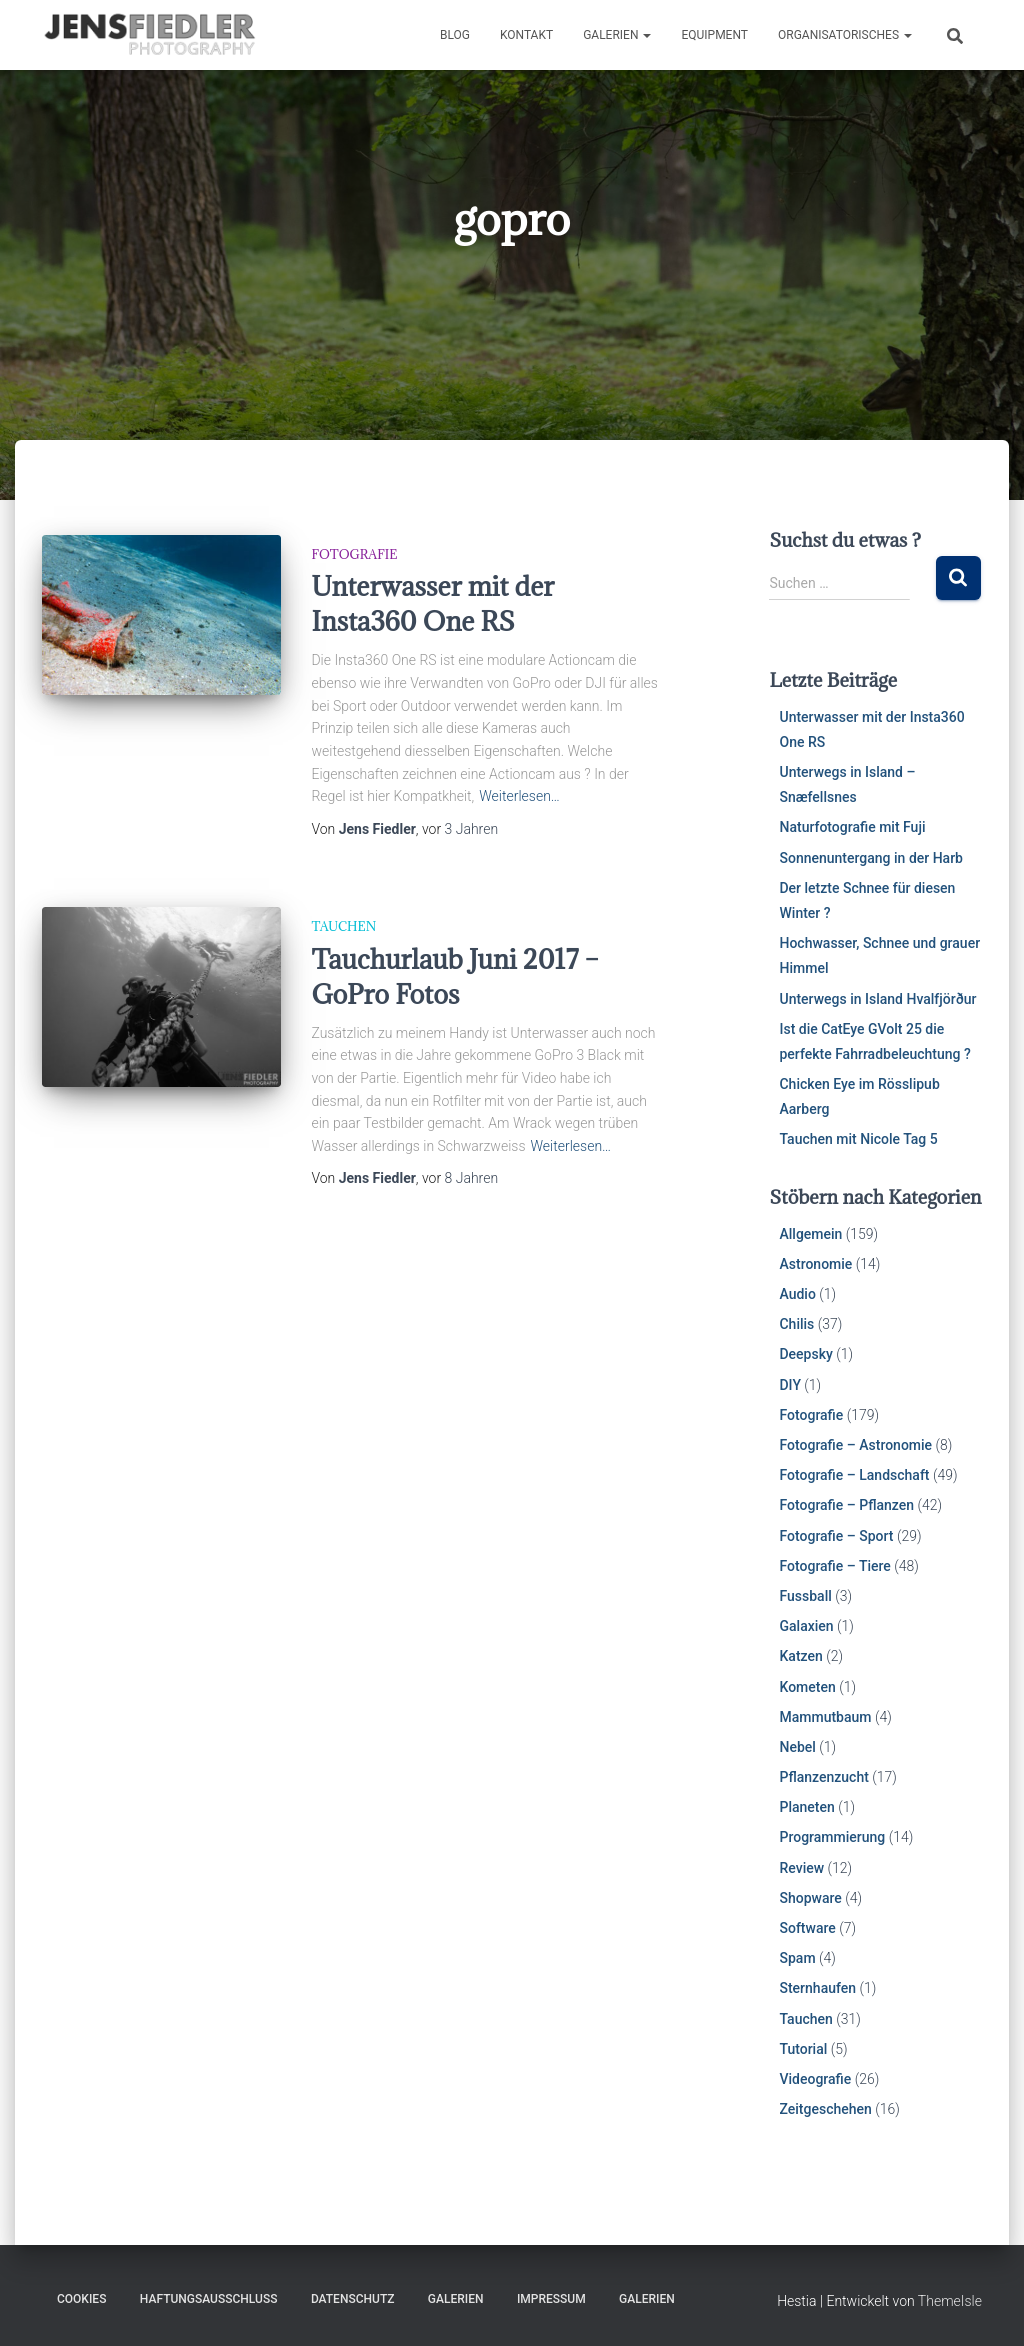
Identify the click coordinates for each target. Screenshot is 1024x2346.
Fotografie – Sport (836, 1536)
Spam (797, 1958)
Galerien (617, 35)
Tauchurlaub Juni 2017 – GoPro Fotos (454, 976)
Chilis (796, 1324)
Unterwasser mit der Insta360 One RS (432, 603)
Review (801, 1868)
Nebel (797, 1747)
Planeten (806, 1807)
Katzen (800, 1656)
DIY (789, 1385)
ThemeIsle (950, 2301)
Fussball (805, 1596)
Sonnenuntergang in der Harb (871, 858)
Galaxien (806, 1626)
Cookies (81, 2299)
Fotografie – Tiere (834, 1566)
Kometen (807, 1687)
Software (807, 1928)
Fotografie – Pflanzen (846, 1505)
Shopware (810, 1898)
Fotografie (354, 554)
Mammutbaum (825, 1717)
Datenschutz (353, 2299)
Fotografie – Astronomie (855, 1445)
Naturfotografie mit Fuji (852, 827)
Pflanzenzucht (823, 1777)
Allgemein (810, 1234)
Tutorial (803, 2049)
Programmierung (832, 1837)
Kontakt (526, 35)
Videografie (815, 2079)
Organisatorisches (845, 35)
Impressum (551, 2299)
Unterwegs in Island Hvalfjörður (877, 999)
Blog (455, 35)
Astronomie (815, 1264)
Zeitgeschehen (825, 2109)
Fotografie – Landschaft (854, 1475)
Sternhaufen (817, 1988)
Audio (797, 1294)
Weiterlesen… (519, 796)
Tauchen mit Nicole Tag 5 (858, 1139)
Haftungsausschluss (209, 2299)
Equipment (714, 35)
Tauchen (343, 926)
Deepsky (805, 1354)
